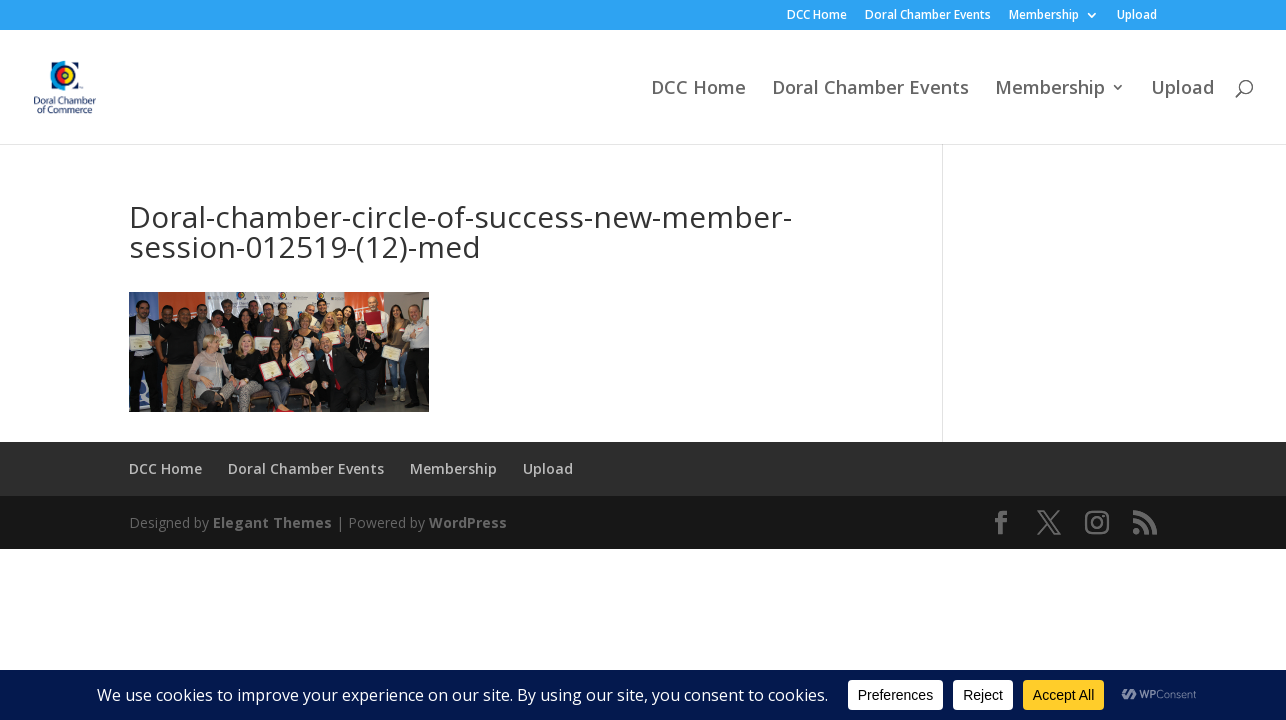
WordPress (468, 522)
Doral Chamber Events (928, 16)
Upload (1137, 16)
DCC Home (817, 16)
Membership (1044, 16)
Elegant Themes (272, 522)
